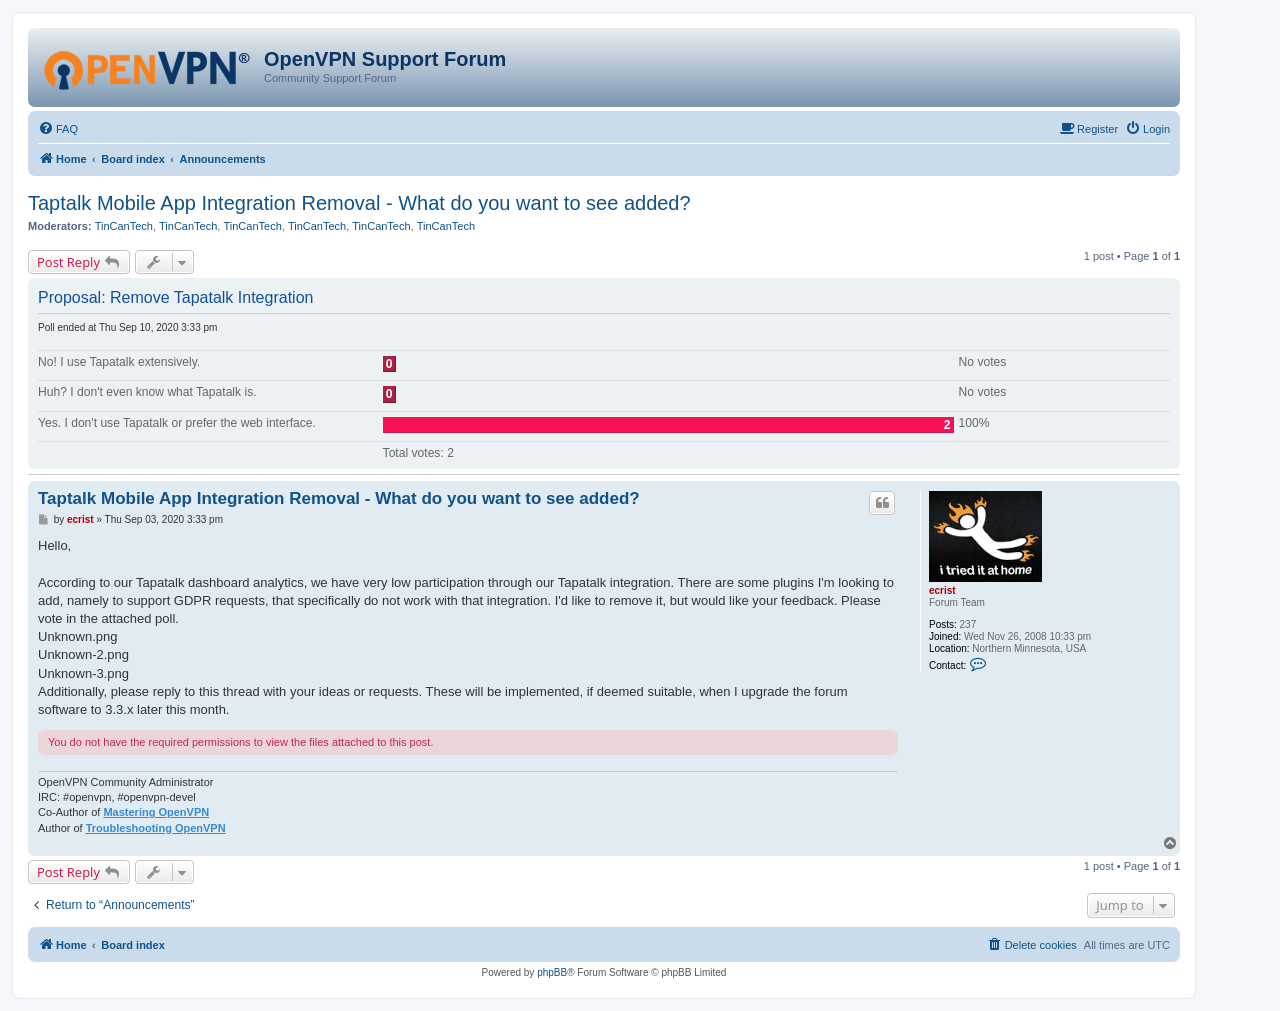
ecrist (942, 590)
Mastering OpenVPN (156, 812)
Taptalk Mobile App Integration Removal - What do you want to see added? (359, 203)
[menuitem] (58, 129)
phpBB (552, 972)
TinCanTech (124, 226)
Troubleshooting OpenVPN (156, 828)
